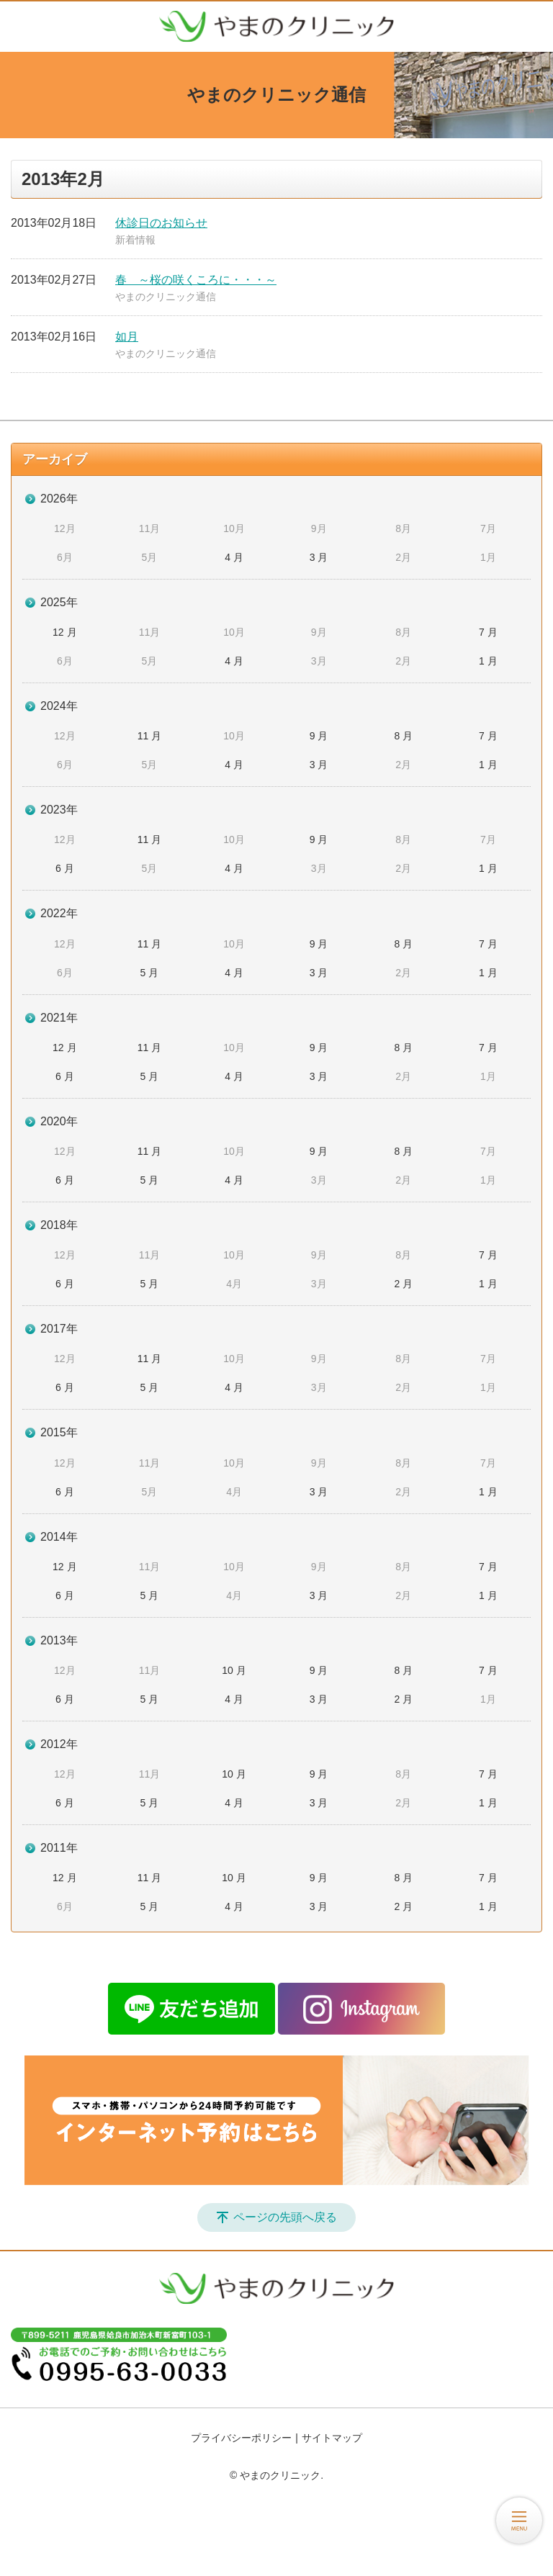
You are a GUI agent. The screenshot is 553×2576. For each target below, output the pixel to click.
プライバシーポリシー (241, 2438)
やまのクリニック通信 (165, 296)
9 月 (319, 736)
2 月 (403, 1283)
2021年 (59, 1018)
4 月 (234, 557)
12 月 (64, 632)
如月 (126, 336)
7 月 (488, 632)
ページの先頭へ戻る (285, 2217)
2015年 (59, 1432)
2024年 (59, 706)
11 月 (149, 736)
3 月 (319, 557)
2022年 (59, 913)
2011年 (59, 1848)
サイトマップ (332, 2438)
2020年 (59, 1121)
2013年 (59, 1640)
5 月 (149, 972)
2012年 (59, 1744)
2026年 (59, 498)
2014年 (59, 1537)
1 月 (488, 661)
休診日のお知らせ (161, 223)
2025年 (59, 602)
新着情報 (135, 240)
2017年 (59, 1329)
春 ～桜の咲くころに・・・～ (195, 280)
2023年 (59, 809)
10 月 (234, 1670)
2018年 (59, 1225)
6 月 (64, 868)
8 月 (403, 736)
